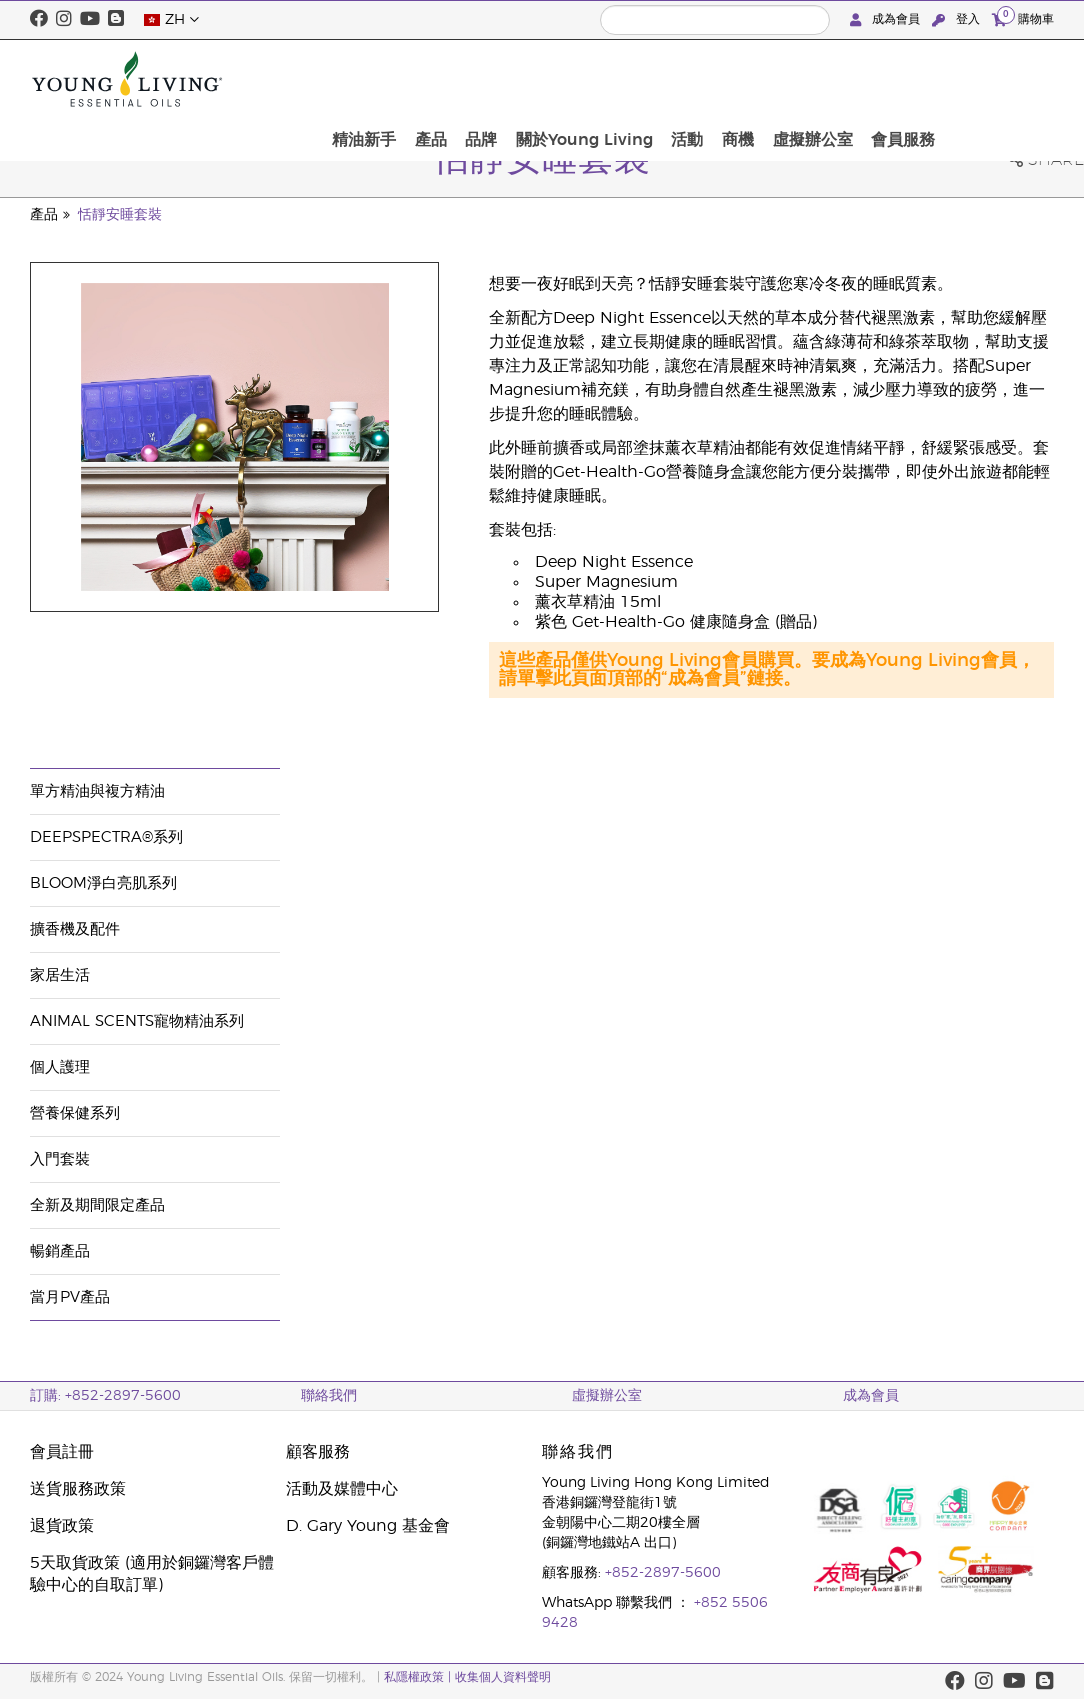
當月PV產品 (70, 1297)
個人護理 (60, 1067)
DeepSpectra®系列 (106, 837)
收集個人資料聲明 (503, 1677)
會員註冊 (62, 1452)
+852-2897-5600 (663, 1573)
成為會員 (887, 19)
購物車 (1023, 18)
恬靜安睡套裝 (120, 215)
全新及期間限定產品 (97, 1205)
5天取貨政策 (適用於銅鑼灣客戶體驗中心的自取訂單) (152, 1574)
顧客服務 (318, 1452)
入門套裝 (60, 1159)
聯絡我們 (329, 1396)
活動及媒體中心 (342, 1489)
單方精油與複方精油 (97, 791)
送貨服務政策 (78, 1489)
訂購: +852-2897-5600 (105, 1396)
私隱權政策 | (419, 1677)
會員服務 (1016, 79)
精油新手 (523, 79)
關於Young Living (723, 79)
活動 (820, 79)
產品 (583, 79)
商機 (864, 79)
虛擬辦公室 (932, 79)
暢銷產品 (60, 1251)
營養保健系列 (75, 1113)
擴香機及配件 (75, 929)
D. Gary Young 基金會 (368, 1526)
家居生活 (60, 975)
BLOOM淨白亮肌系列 (103, 883)
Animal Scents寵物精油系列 (137, 1021)
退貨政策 (62, 1526)
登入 (958, 19)
